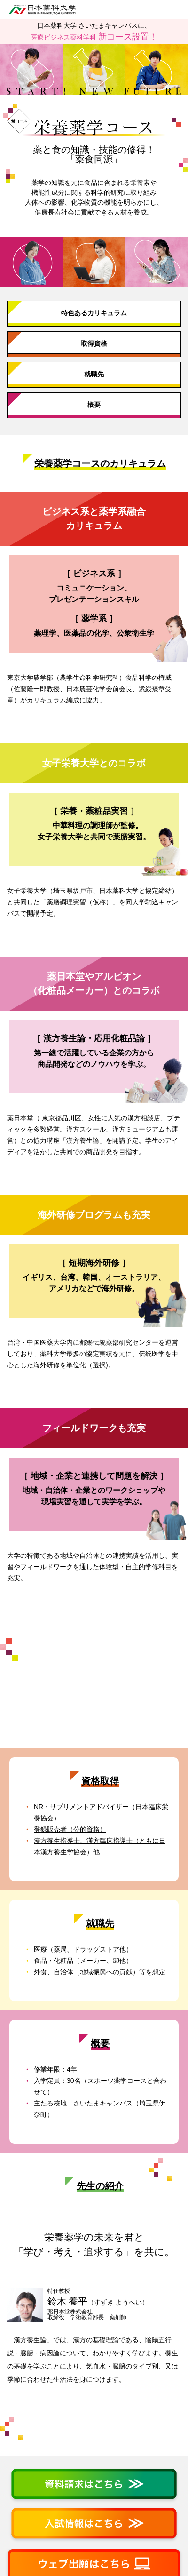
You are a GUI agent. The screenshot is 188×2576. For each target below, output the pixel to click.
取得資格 (94, 343)
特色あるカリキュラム (94, 313)
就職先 (94, 374)
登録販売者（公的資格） (70, 1829)
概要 (94, 404)
